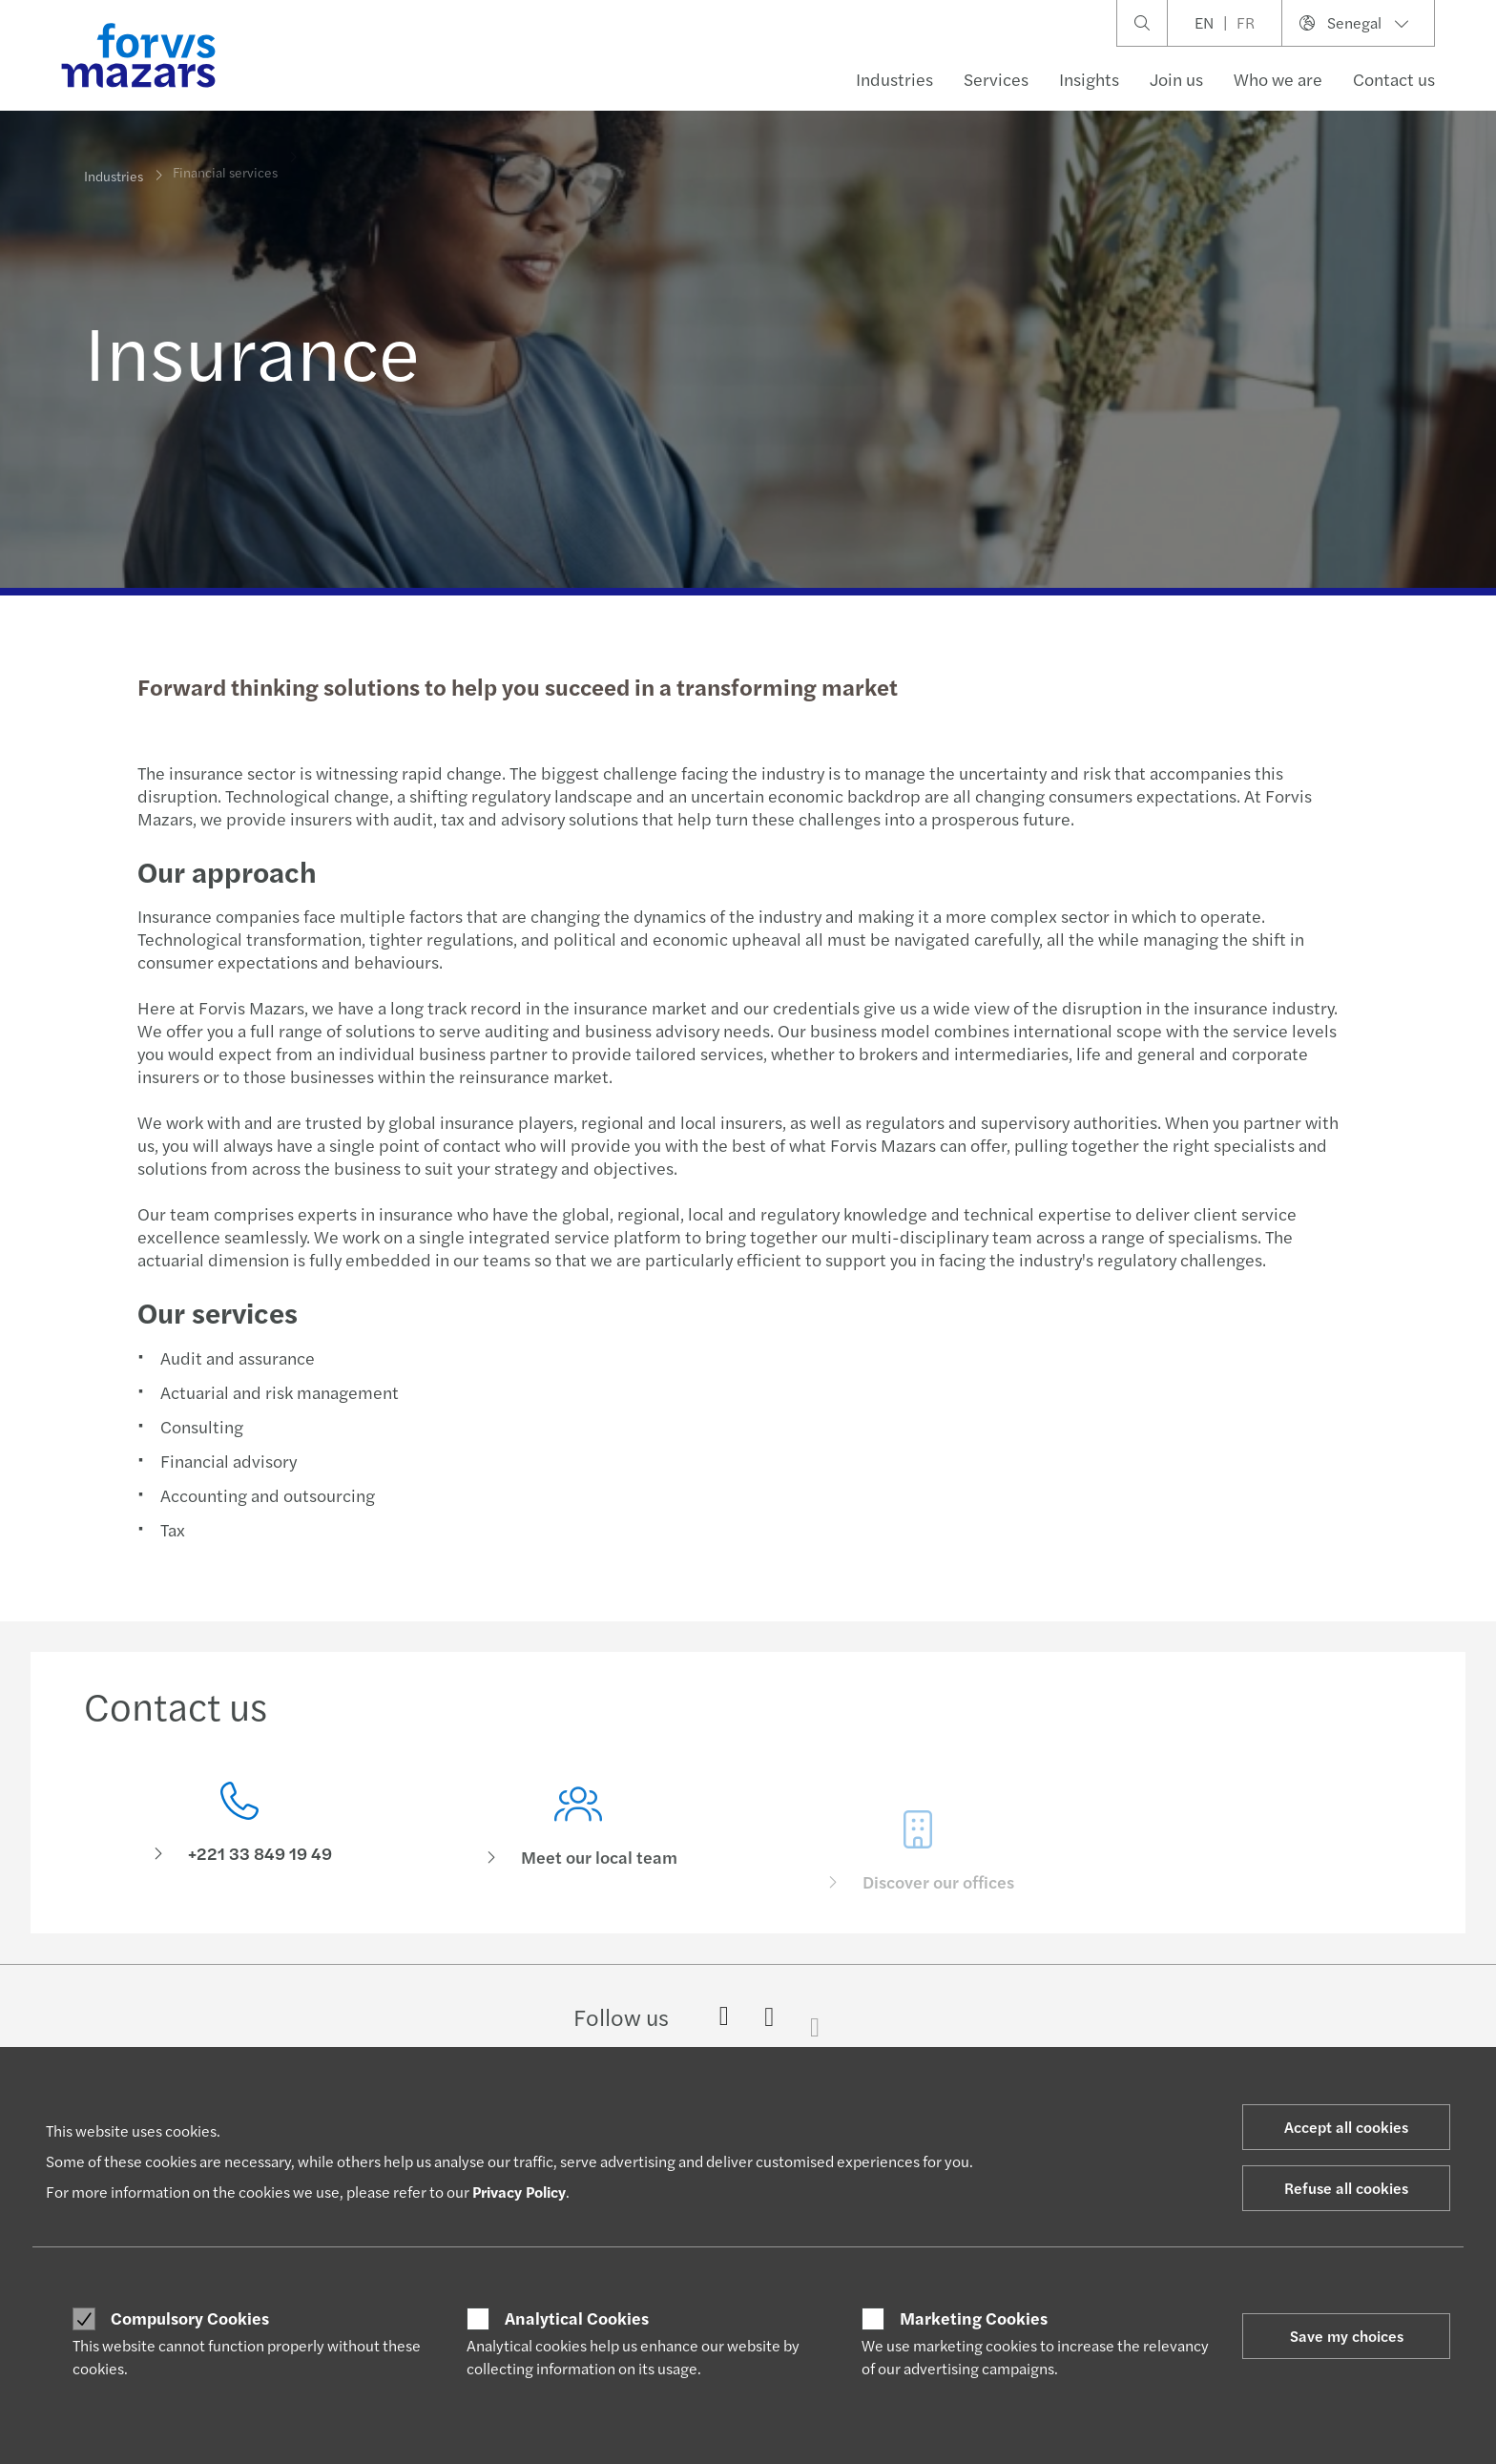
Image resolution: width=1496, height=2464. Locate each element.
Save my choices (1346, 2336)
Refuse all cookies (1346, 2188)
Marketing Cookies (974, 2318)
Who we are (1278, 79)
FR (1245, 22)
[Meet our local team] (579, 1854)
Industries (894, 79)
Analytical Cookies (577, 2318)
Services (996, 79)
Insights (1089, 79)
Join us (1176, 79)
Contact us (1394, 79)
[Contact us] (239, 1827)
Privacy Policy (519, 2192)
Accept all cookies (1346, 2127)
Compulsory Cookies (190, 2318)
